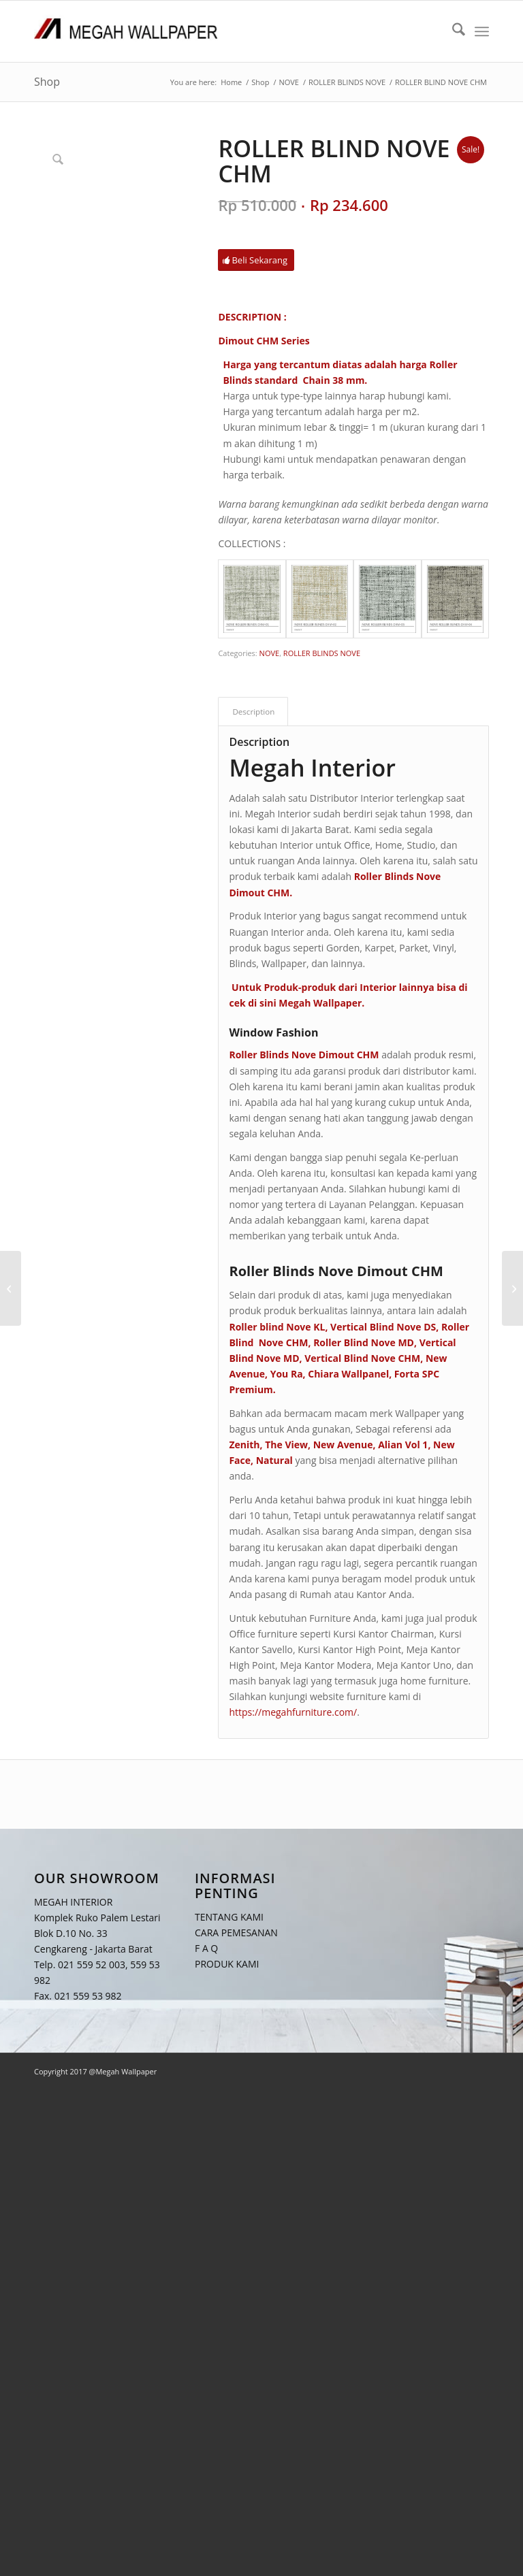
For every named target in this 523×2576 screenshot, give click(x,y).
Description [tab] (253, 711)
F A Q (206, 1948)
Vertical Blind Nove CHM (362, 1358)
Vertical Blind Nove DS (383, 1326)
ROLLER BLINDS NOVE (321, 653)
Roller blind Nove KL (277, 1326)
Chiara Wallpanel (348, 1373)
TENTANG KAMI (229, 1916)
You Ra (286, 1373)
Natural (274, 1460)
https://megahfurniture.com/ (293, 1712)
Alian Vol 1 (403, 1444)
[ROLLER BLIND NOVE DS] (10, 1288)
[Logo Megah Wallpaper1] (126, 31)
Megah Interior (312, 767)
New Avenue (343, 1444)
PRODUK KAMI (227, 1964)
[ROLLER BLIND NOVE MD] (512, 1288)
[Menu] (482, 31)
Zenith (244, 1444)
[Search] (452, 31)
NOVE (269, 653)
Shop (47, 81)
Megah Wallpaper (320, 1002)
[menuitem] (452, 31)
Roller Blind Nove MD (363, 1342)
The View (286, 1444)
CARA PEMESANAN (236, 1932)
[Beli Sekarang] (256, 260)
